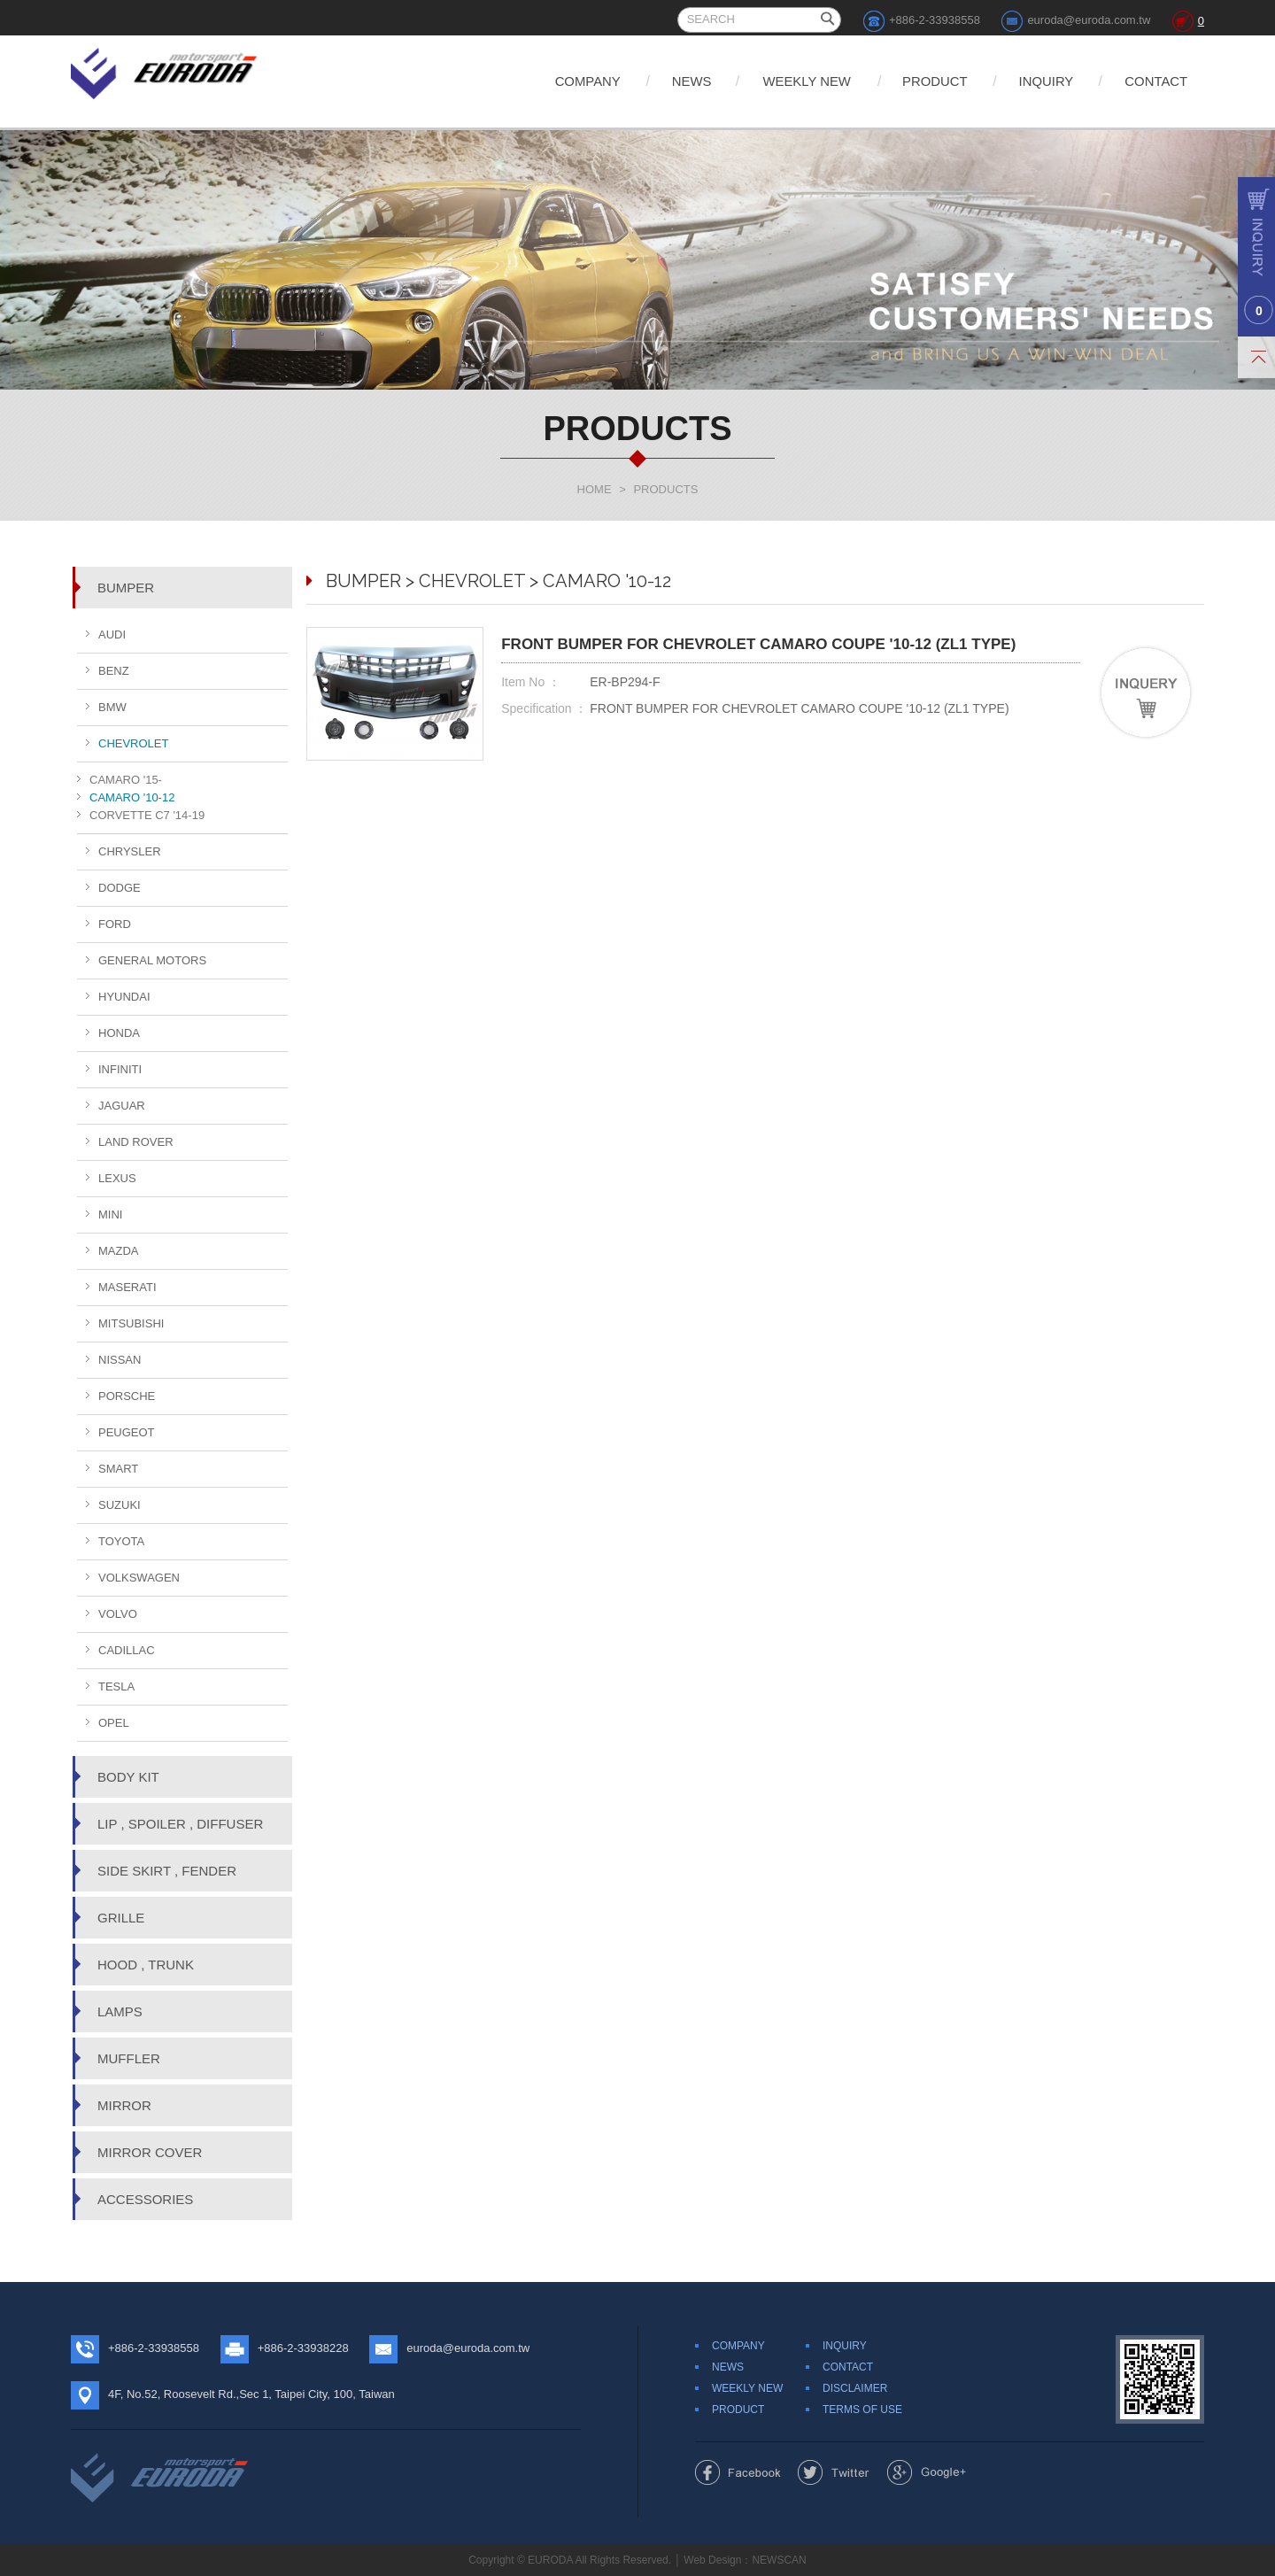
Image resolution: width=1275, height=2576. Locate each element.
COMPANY (565, 81)
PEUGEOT (126, 1432)
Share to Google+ (926, 2472)
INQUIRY (1040, 81)
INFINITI (120, 1069)
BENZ (113, 670)
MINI (110, 1214)
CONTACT (1155, 81)
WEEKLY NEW (792, 81)
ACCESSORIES (145, 2199)
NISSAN (119, 1359)
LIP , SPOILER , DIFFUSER (180, 1823)
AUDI (112, 634)
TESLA (116, 1686)
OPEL (113, 1722)
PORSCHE (126, 1396)
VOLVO (117, 1614)
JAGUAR (121, 1105)
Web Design (712, 2560)
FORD (114, 924)
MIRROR (124, 2105)
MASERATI (127, 1287)
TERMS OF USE (862, 2409)
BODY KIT (128, 1776)
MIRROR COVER (149, 2152)
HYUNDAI (124, 996)
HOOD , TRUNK (145, 1964)
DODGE (119, 887)
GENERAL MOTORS (152, 960)
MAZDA (118, 1250)
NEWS (673, 81)
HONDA (119, 1033)
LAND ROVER (136, 1142)
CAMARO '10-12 (131, 797)
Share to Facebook (738, 2472)
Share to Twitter (833, 2472)
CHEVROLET (133, 743)
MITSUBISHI (131, 1323)
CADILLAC (126, 1650)
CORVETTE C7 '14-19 (147, 815)
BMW (112, 707)
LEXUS (117, 1178)
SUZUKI (119, 1505)
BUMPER (125, 587)
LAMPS (120, 2011)
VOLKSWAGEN (139, 1577)
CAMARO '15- (125, 779)
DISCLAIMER (855, 2388)
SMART (118, 1468)
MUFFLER (128, 2058)
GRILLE (120, 1917)
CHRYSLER (129, 851)
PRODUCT (925, 81)
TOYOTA (121, 1541)
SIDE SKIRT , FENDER (166, 1870)
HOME (594, 489)
